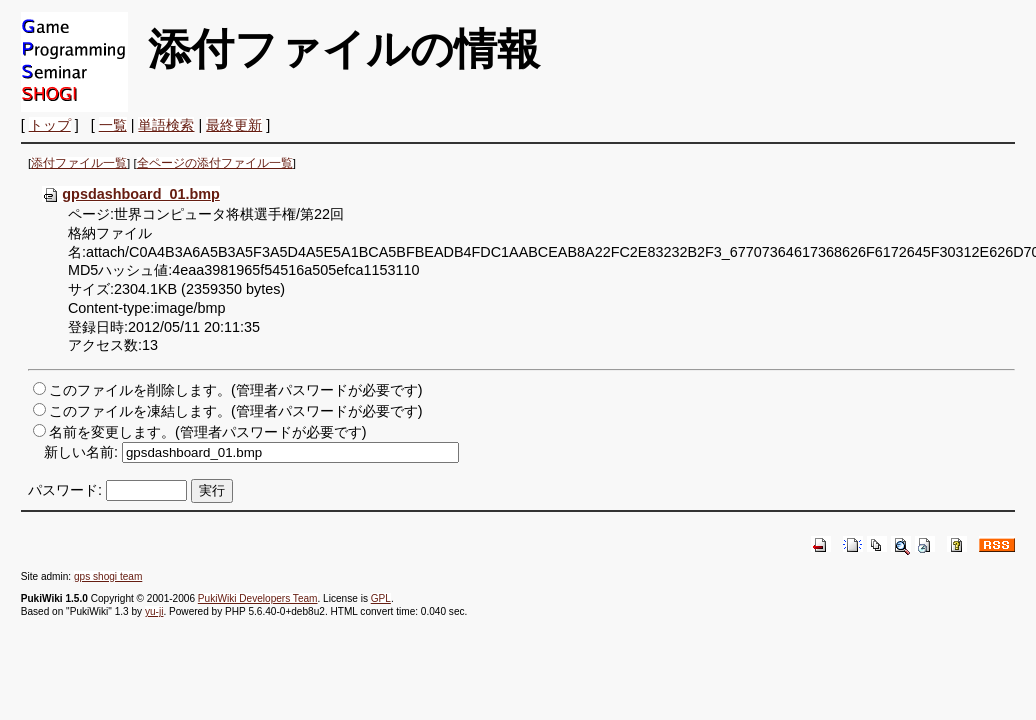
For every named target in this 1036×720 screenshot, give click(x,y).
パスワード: (65, 490)
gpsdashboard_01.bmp (131, 194)
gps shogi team (108, 576)
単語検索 (166, 125)
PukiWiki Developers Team (258, 598)
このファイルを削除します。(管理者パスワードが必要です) (236, 390)
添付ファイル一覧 (79, 163)
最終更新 (234, 125)
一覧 (113, 125)
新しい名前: (81, 452)
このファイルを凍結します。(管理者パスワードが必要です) (236, 411)
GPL (381, 598)
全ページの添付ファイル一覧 (215, 163)
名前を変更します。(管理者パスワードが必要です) (208, 432)
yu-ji (154, 611)
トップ (50, 125)
